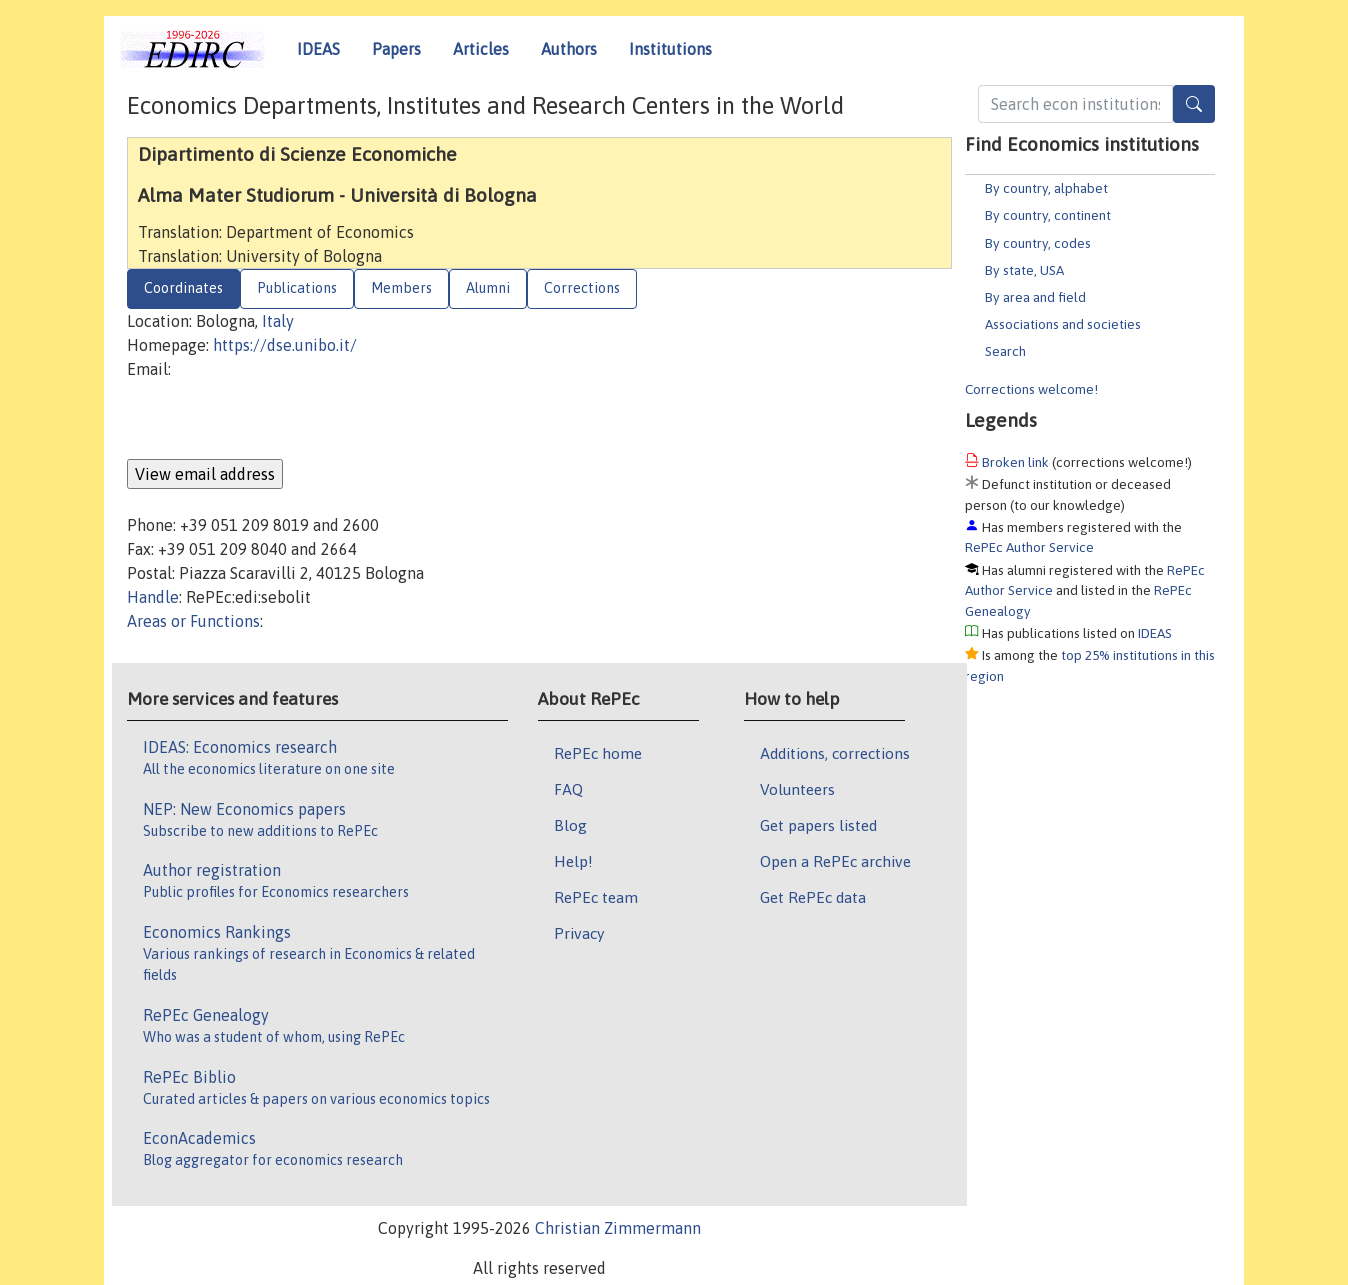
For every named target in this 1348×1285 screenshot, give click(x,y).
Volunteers (797, 789)
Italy (278, 321)
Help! (573, 861)
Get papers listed (818, 825)
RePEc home (598, 753)
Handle (153, 597)
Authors (569, 49)
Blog (570, 825)
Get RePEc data (813, 897)
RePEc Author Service (1029, 547)
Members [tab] (401, 288)
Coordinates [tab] (183, 288)
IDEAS (318, 49)
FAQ (568, 789)
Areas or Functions (193, 621)
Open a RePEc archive (835, 861)
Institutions (670, 49)
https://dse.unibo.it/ (285, 345)
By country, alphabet (1046, 188)
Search (1005, 351)
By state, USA (1024, 270)
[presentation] (279, 420)
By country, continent (1048, 215)
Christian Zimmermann (618, 1228)
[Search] (1194, 104)
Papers (396, 49)
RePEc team (596, 897)
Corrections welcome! (1031, 389)
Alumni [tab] (488, 288)
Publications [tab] (297, 288)
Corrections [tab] (582, 288)
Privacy (579, 933)
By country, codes (1038, 243)
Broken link (1015, 462)
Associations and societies (1063, 324)
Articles (481, 49)
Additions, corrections (835, 753)
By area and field (1035, 297)
